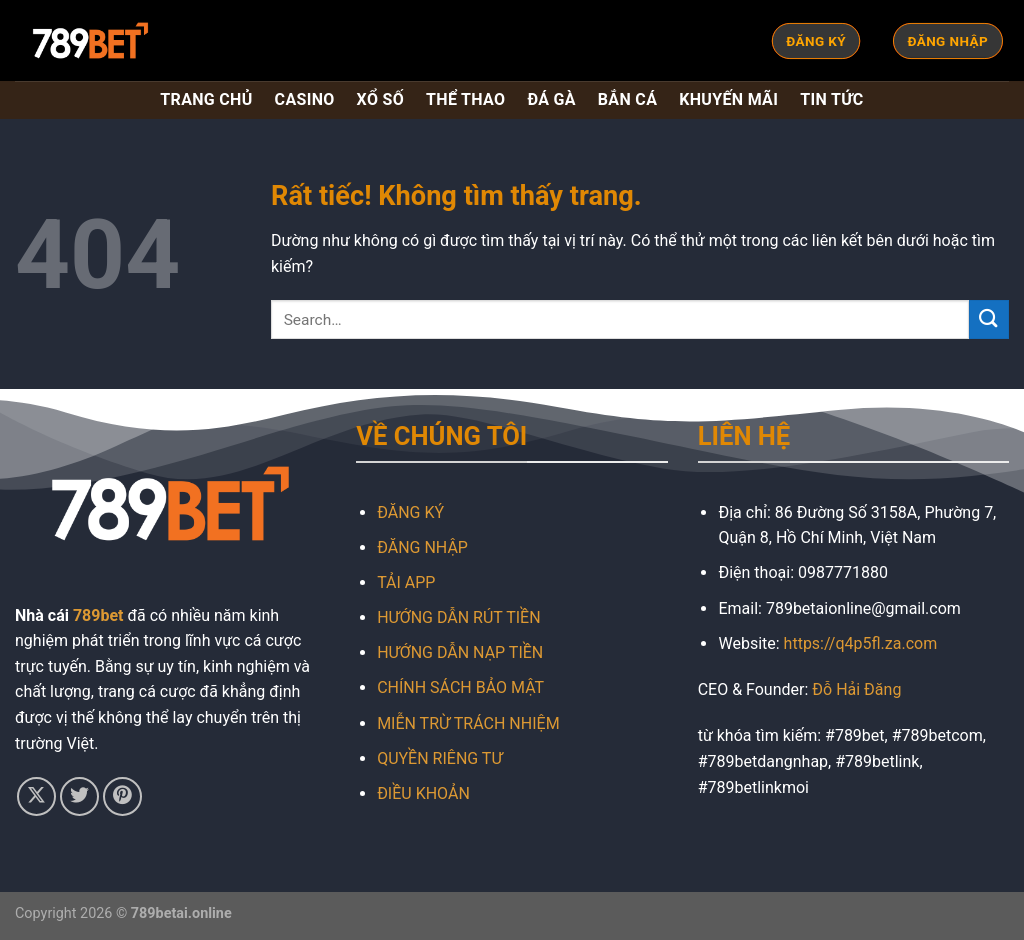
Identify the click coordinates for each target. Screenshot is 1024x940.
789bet (98, 615)
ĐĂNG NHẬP (422, 547)
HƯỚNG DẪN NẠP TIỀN (460, 652)
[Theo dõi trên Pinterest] (122, 796)
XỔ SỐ (380, 99)
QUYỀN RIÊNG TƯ (439, 758)
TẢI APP (406, 582)
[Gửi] (989, 319)
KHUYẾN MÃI (728, 99)
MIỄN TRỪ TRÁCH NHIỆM (468, 723)
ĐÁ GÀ (551, 99)
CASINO (305, 99)
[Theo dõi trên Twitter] (79, 796)
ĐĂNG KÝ (410, 512)
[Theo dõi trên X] (36, 796)
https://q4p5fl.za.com (861, 643)
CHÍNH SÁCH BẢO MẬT (460, 687)
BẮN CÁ (627, 99)
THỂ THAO (465, 99)
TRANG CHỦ (206, 99)
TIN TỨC (831, 99)
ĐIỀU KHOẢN (423, 793)
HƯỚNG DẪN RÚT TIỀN (459, 617)
